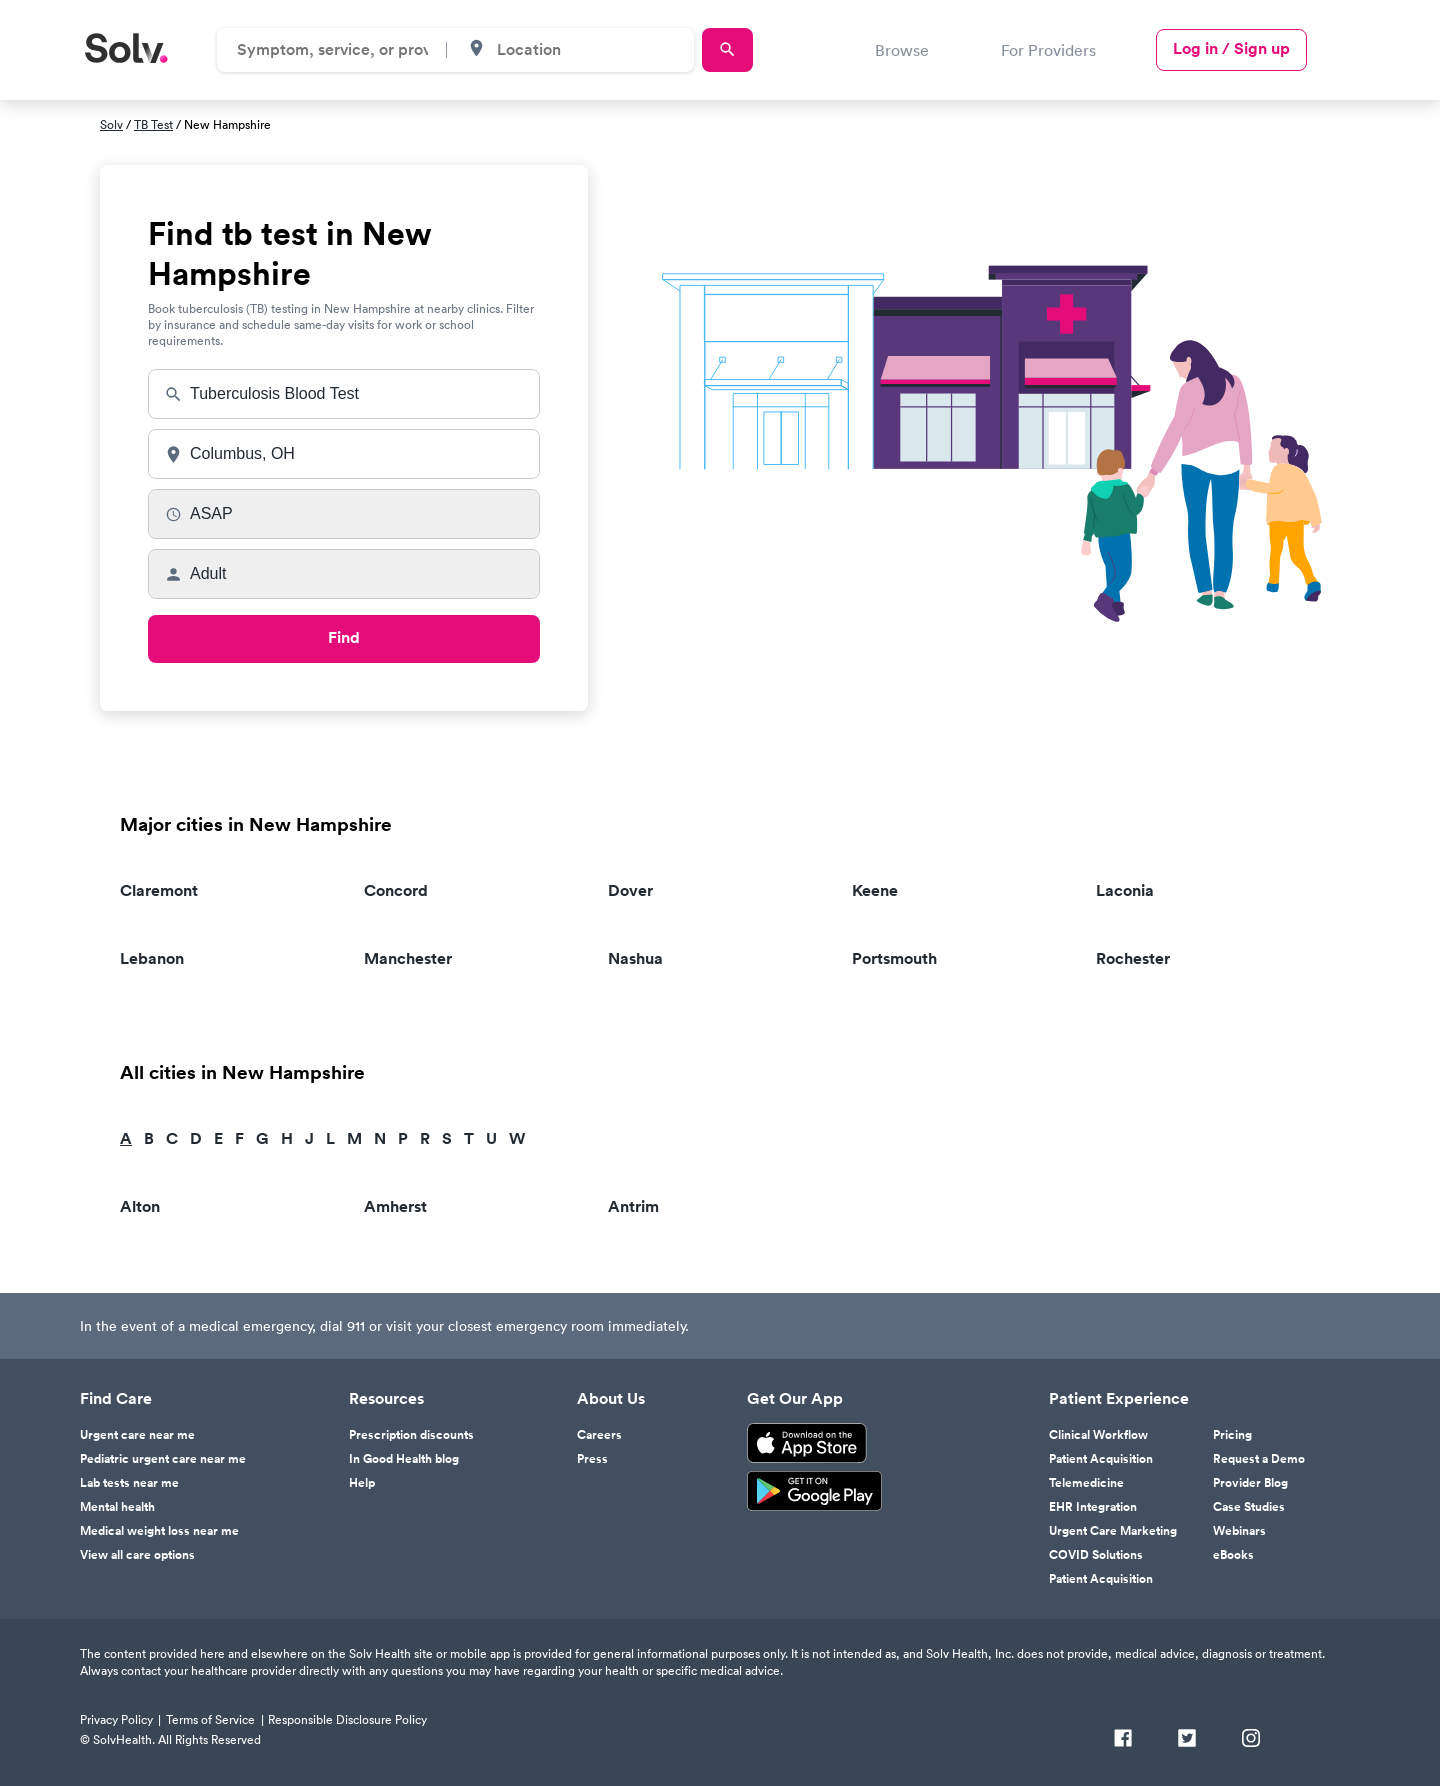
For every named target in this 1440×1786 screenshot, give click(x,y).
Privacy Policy (116, 1719)
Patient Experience (1119, 1399)
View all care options (137, 1555)
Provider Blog (1250, 1483)
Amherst (395, 1206)
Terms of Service (210, 1719)
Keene (875, 890)
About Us (611, 1399)
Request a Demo (1259, 1459)
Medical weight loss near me (159, 1531)
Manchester (408, 958)
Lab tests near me (129, 1483)
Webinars (1239, 1531)
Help (362, 1483)
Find (344, 637)
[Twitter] (1187, 1740)
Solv (111, 124)
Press (592, 1459)
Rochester (1133, 958)
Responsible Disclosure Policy (347, 1719)
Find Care (116, 1399)
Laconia (1125, 890)
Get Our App (795, 1399)
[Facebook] (1123, 1740)
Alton (140, 1206)
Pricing (1232, 1435)
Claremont (159, 890)
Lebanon (152, 958)
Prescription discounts (411, 1435)
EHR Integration (1093, 1507)
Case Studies (1249, 1507)
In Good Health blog (404, 1459)
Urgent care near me (137, 1435)
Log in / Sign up (1231, 48)
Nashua (635, 958)
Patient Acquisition (1101, 1459)
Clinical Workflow (1098, 1435)
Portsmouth (894, 958)
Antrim (633, 1206)
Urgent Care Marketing (1113, 1531)
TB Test (153, 124)
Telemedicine (1086, 1483)
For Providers (1048, 50)
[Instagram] (1251, 1740)
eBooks (1233, 1555)
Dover (630, 890)
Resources (386, 1399)
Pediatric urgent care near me (163, 1459)
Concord (396, 890)
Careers (599, 1435)
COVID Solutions (1096, 1555)
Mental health (117, 1507)
